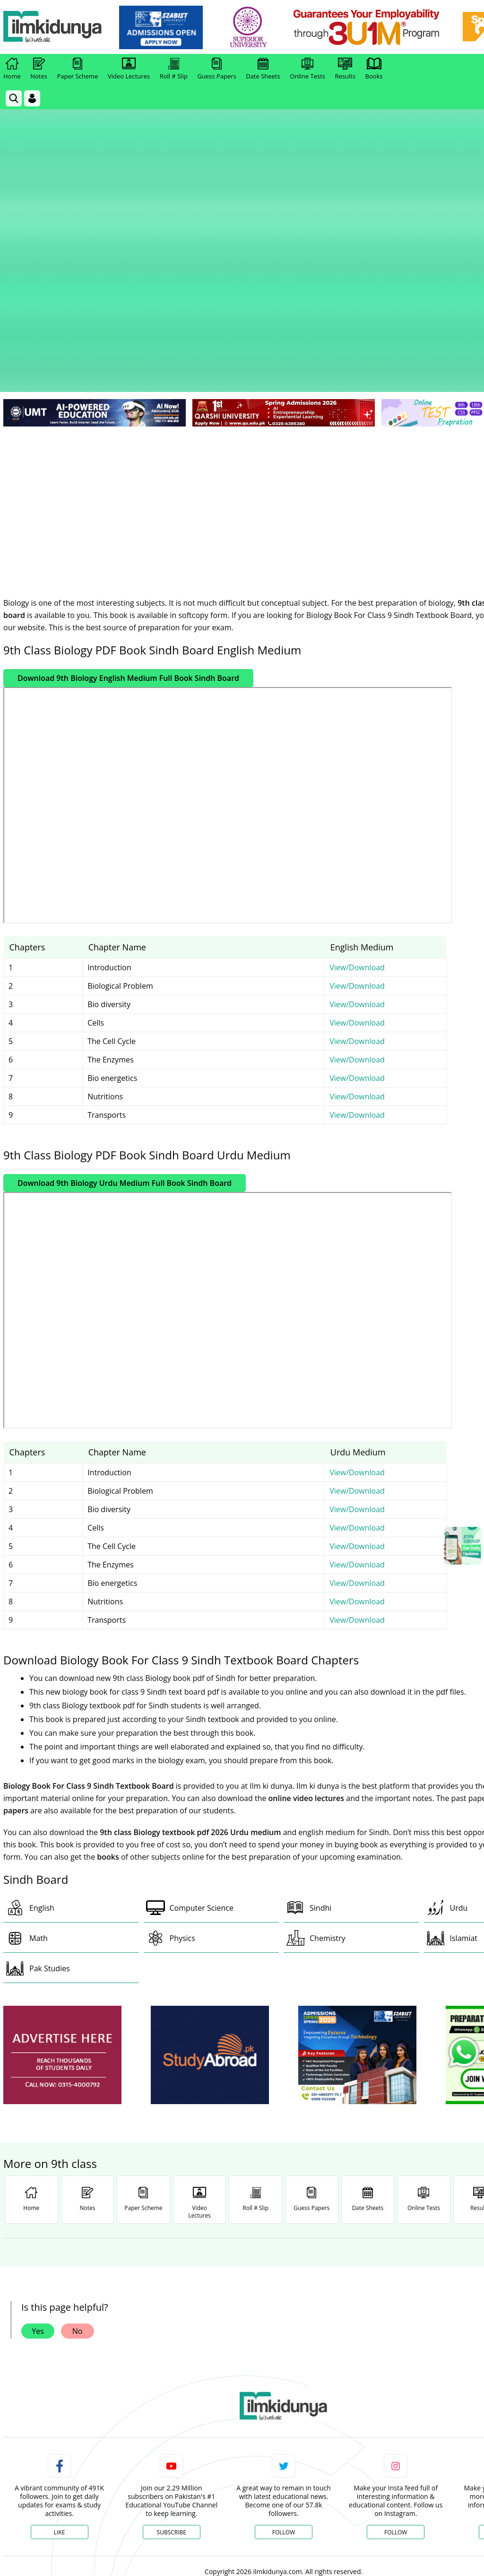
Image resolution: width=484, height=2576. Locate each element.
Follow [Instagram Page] (395, 2360)
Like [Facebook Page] (59, 2360)
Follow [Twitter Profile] (283, 2360)
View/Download (357, 795)
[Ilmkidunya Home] (55, 27)
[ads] (62, 1883)
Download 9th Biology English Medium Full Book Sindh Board (128, 506)
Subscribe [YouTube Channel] (171, 2360)
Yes (38, 2159)
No (77, 2159)
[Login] (32, 98)
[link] (164, 27)
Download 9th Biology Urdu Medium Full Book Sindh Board (124, 1011)
